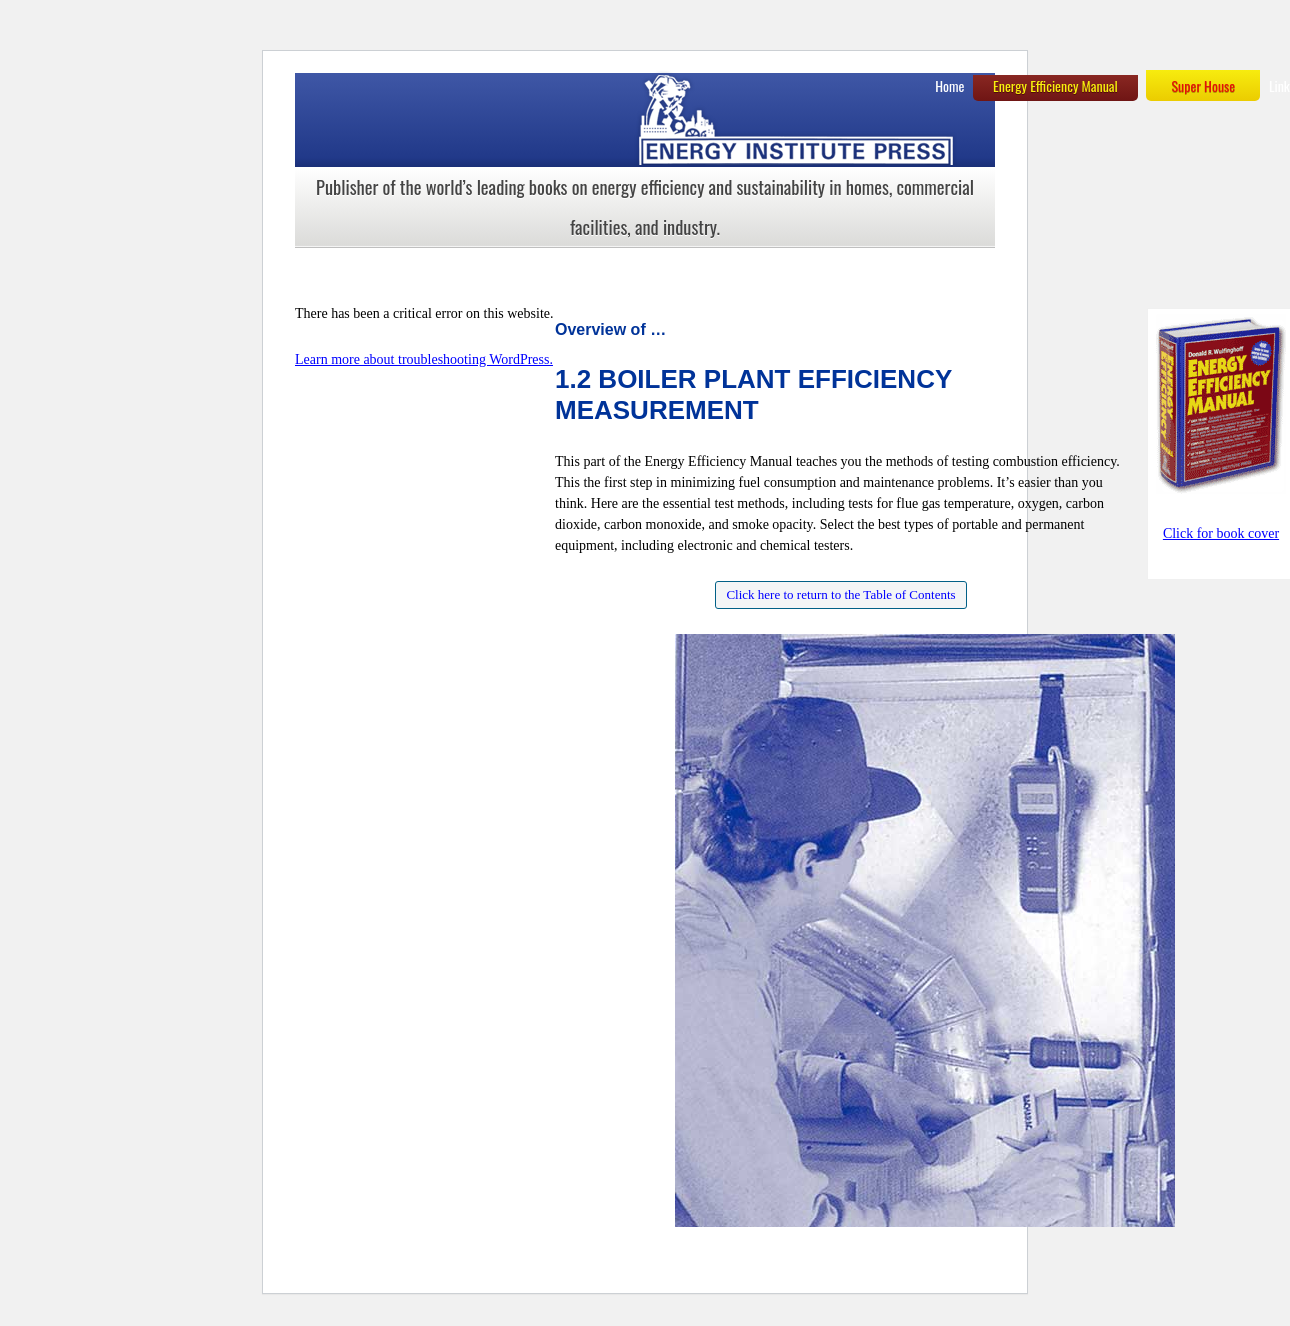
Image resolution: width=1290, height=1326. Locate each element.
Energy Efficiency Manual (1055, 85)
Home (949, 85)
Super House (1203, 85)
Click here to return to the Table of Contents (840, 594)
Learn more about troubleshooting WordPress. (424, 359)
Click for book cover (1221, 533)
